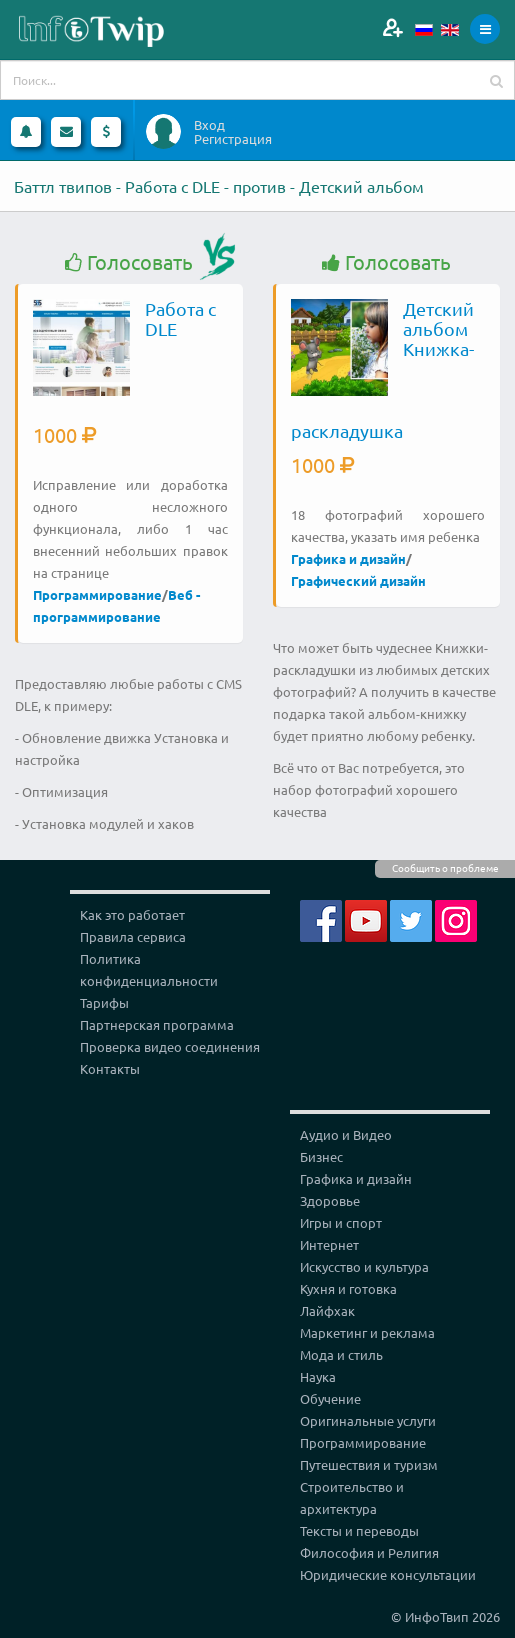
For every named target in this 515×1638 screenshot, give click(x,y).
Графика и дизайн (348, 558)
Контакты (110, 1068)
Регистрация (233, 139)
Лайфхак (327, 1310)
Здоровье (330, 1200)
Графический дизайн (358, 580)
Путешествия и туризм (369, 1464)
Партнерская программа (157, 1024)
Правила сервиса (133, 936)
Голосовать (129, 262)
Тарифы (104, 1002)
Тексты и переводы (359, 1530)
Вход (209, 125)
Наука (318, 1376)
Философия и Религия (369, 1552)
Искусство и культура (364, 1266)
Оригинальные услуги (368, 1420)
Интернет (329, 1244)
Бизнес (321, 1156)
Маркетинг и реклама (367, 1332)
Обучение (330, 1398)
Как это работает (132, 914)
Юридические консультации (388, 1574)
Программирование (97, 594)
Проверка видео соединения (170, 1046)
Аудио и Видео (346, 1134)
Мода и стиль (341, 1354)
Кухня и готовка (348, 1288)
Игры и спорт (341, 1222)
